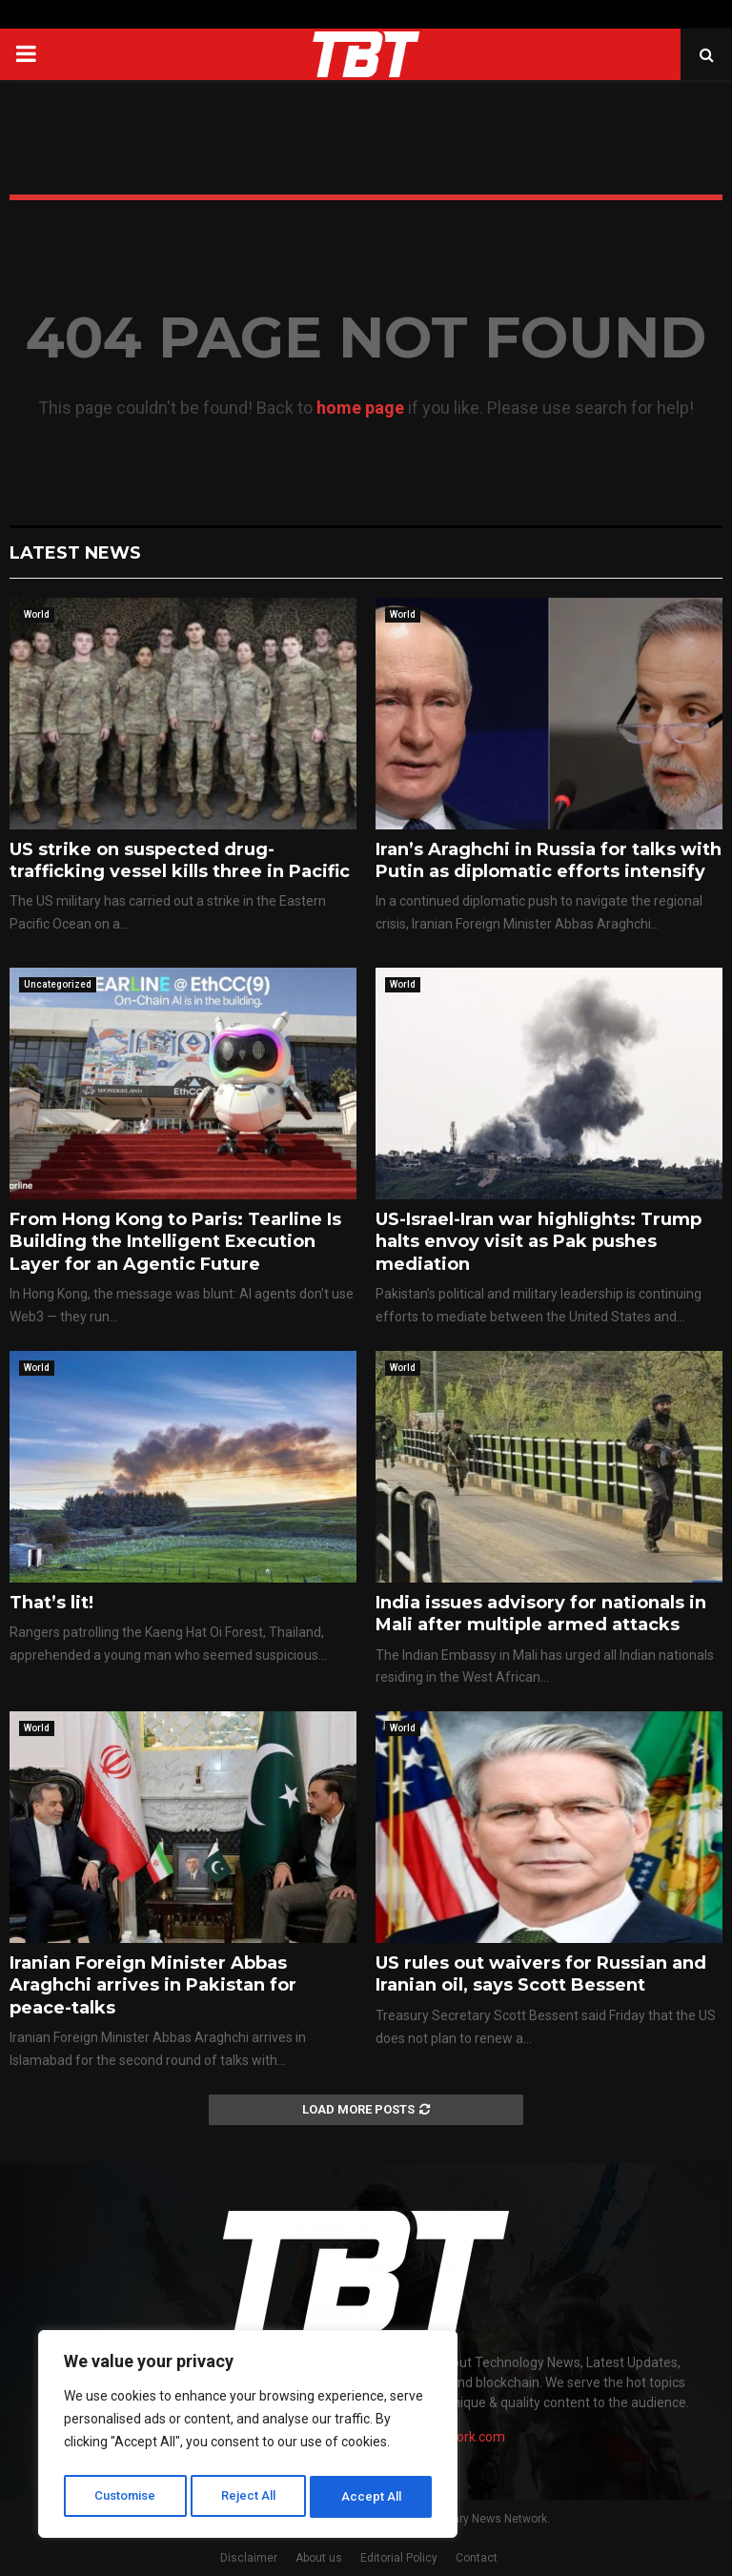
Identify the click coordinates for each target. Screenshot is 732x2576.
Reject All (251, 2496)
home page (360, 408)
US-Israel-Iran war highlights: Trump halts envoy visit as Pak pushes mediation (539, 1242)
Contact (477, 2558)
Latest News (75, 552)
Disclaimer (248, 2558)
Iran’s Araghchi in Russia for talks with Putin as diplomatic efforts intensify (549, 860)
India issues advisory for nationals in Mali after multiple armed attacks (541, 1613)
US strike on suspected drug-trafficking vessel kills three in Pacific (180, 860)
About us (318, 2558)
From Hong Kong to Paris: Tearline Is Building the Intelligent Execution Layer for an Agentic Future (175, 1242)
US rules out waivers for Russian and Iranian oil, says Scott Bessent (541, 1973)
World (37, 614)
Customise (125, 2496)
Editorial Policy (398, 2558)
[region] (248, 2438)
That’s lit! (51, 1602)
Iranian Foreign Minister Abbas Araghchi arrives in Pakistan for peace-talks (153, 1985)
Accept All (373, 2496)
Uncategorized (58, 984)
